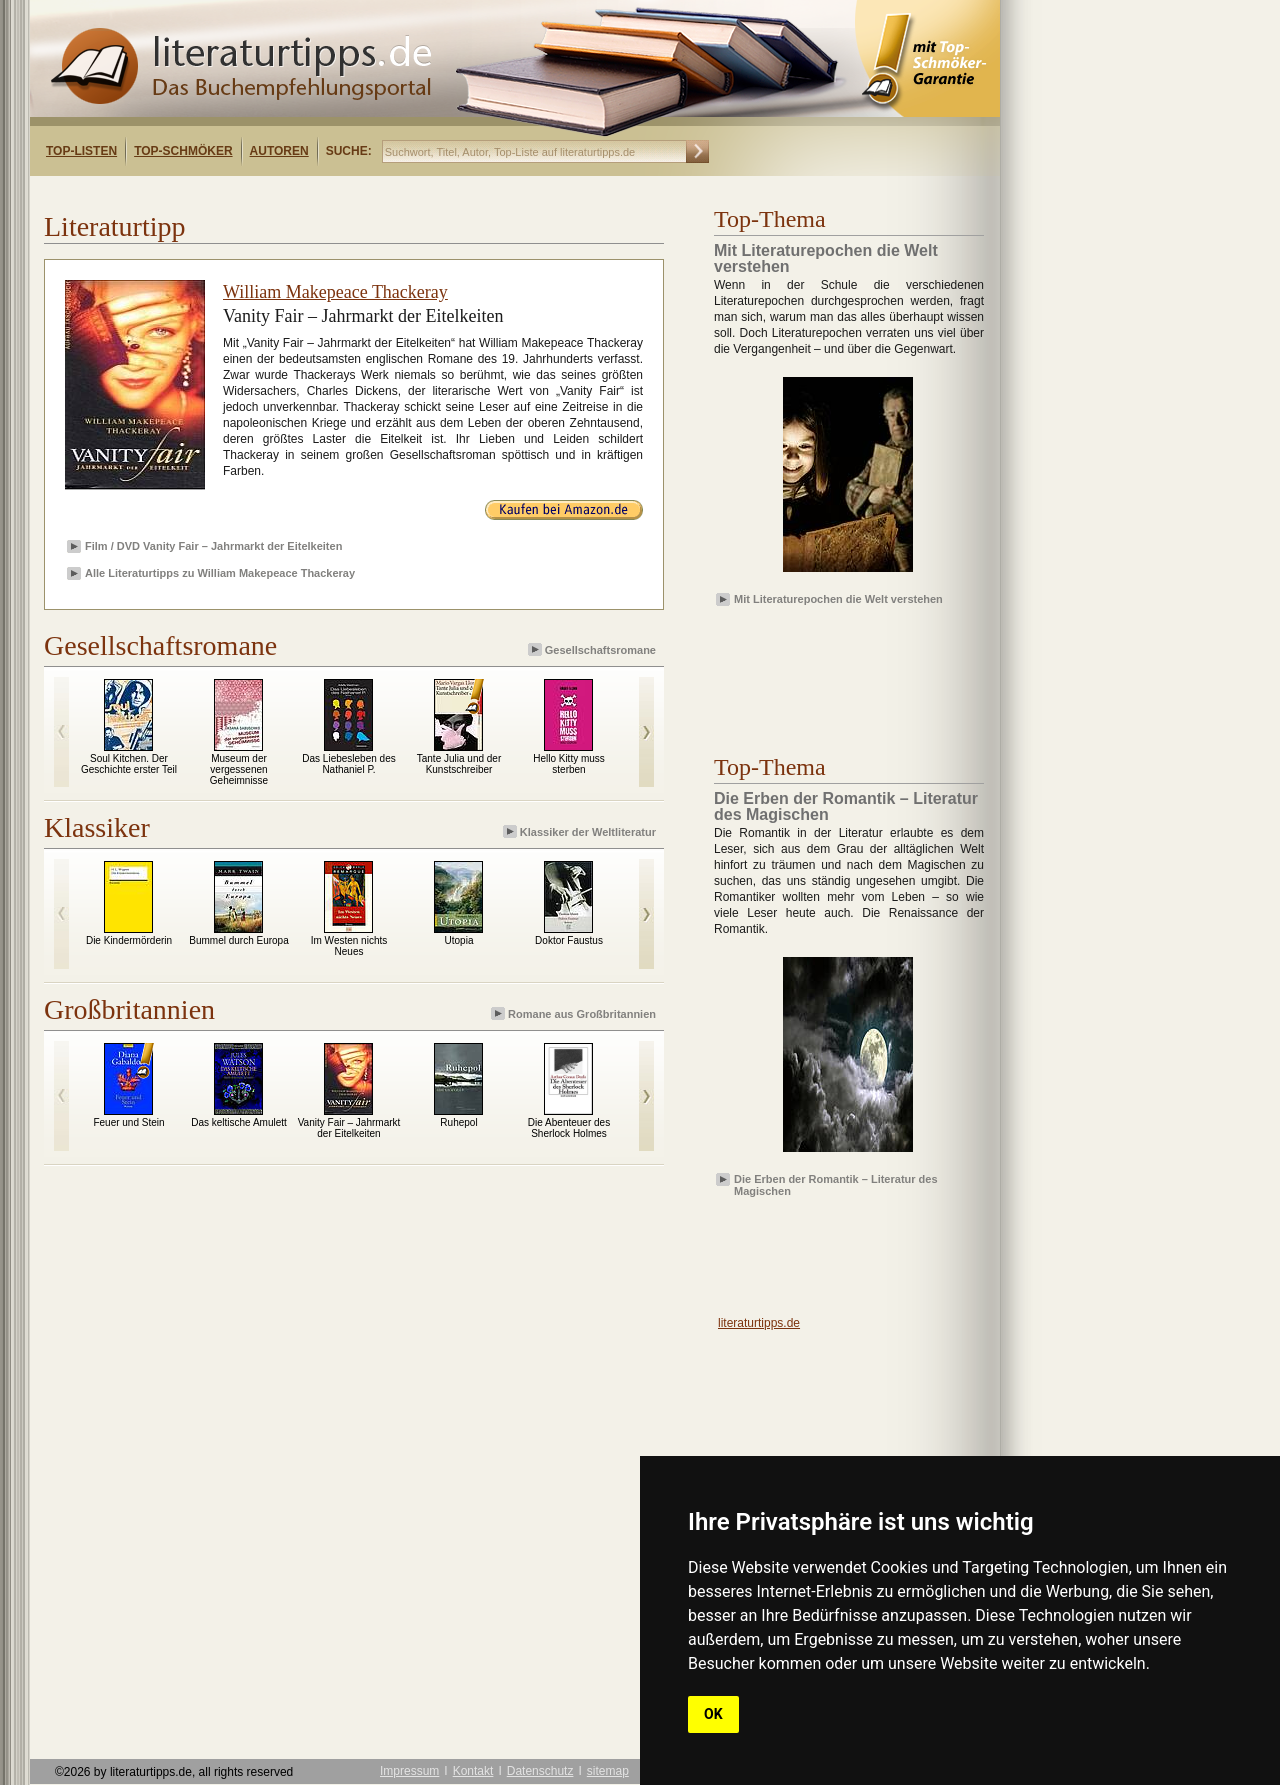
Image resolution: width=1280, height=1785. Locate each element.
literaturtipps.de (759, 1323)
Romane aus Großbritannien (575, 1013)
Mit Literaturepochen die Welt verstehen (838, 599)
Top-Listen (81, 151)
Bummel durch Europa (239, 940)
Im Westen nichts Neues (349, 946)
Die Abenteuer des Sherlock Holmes (569, 1128)
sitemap (608, 1771)
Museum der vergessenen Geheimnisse (239, 769)
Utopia (459, 940)
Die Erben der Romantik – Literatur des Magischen (836, 1184)
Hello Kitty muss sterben (569, 764)
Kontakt (473, 1771)
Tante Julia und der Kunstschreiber (459, 764)
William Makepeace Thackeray (335, 292)
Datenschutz (540, 1771)
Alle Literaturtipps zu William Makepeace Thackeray (220, 573)
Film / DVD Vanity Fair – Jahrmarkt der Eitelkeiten (213, 546)
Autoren (279, 151)
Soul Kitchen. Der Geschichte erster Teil (129, 764)
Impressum (409, 1771)
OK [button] (713, 1714)
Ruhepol (458, 1122)
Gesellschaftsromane (593, 649)
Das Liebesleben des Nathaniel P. (348, 764)
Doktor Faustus (569, 940)
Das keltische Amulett (239, 1122)
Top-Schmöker (183, 151)
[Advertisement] (288, 193)
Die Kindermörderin (129, 940)
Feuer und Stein (128, 1122)
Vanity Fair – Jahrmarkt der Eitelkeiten (349, 1128)
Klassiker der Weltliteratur (581, 831)
